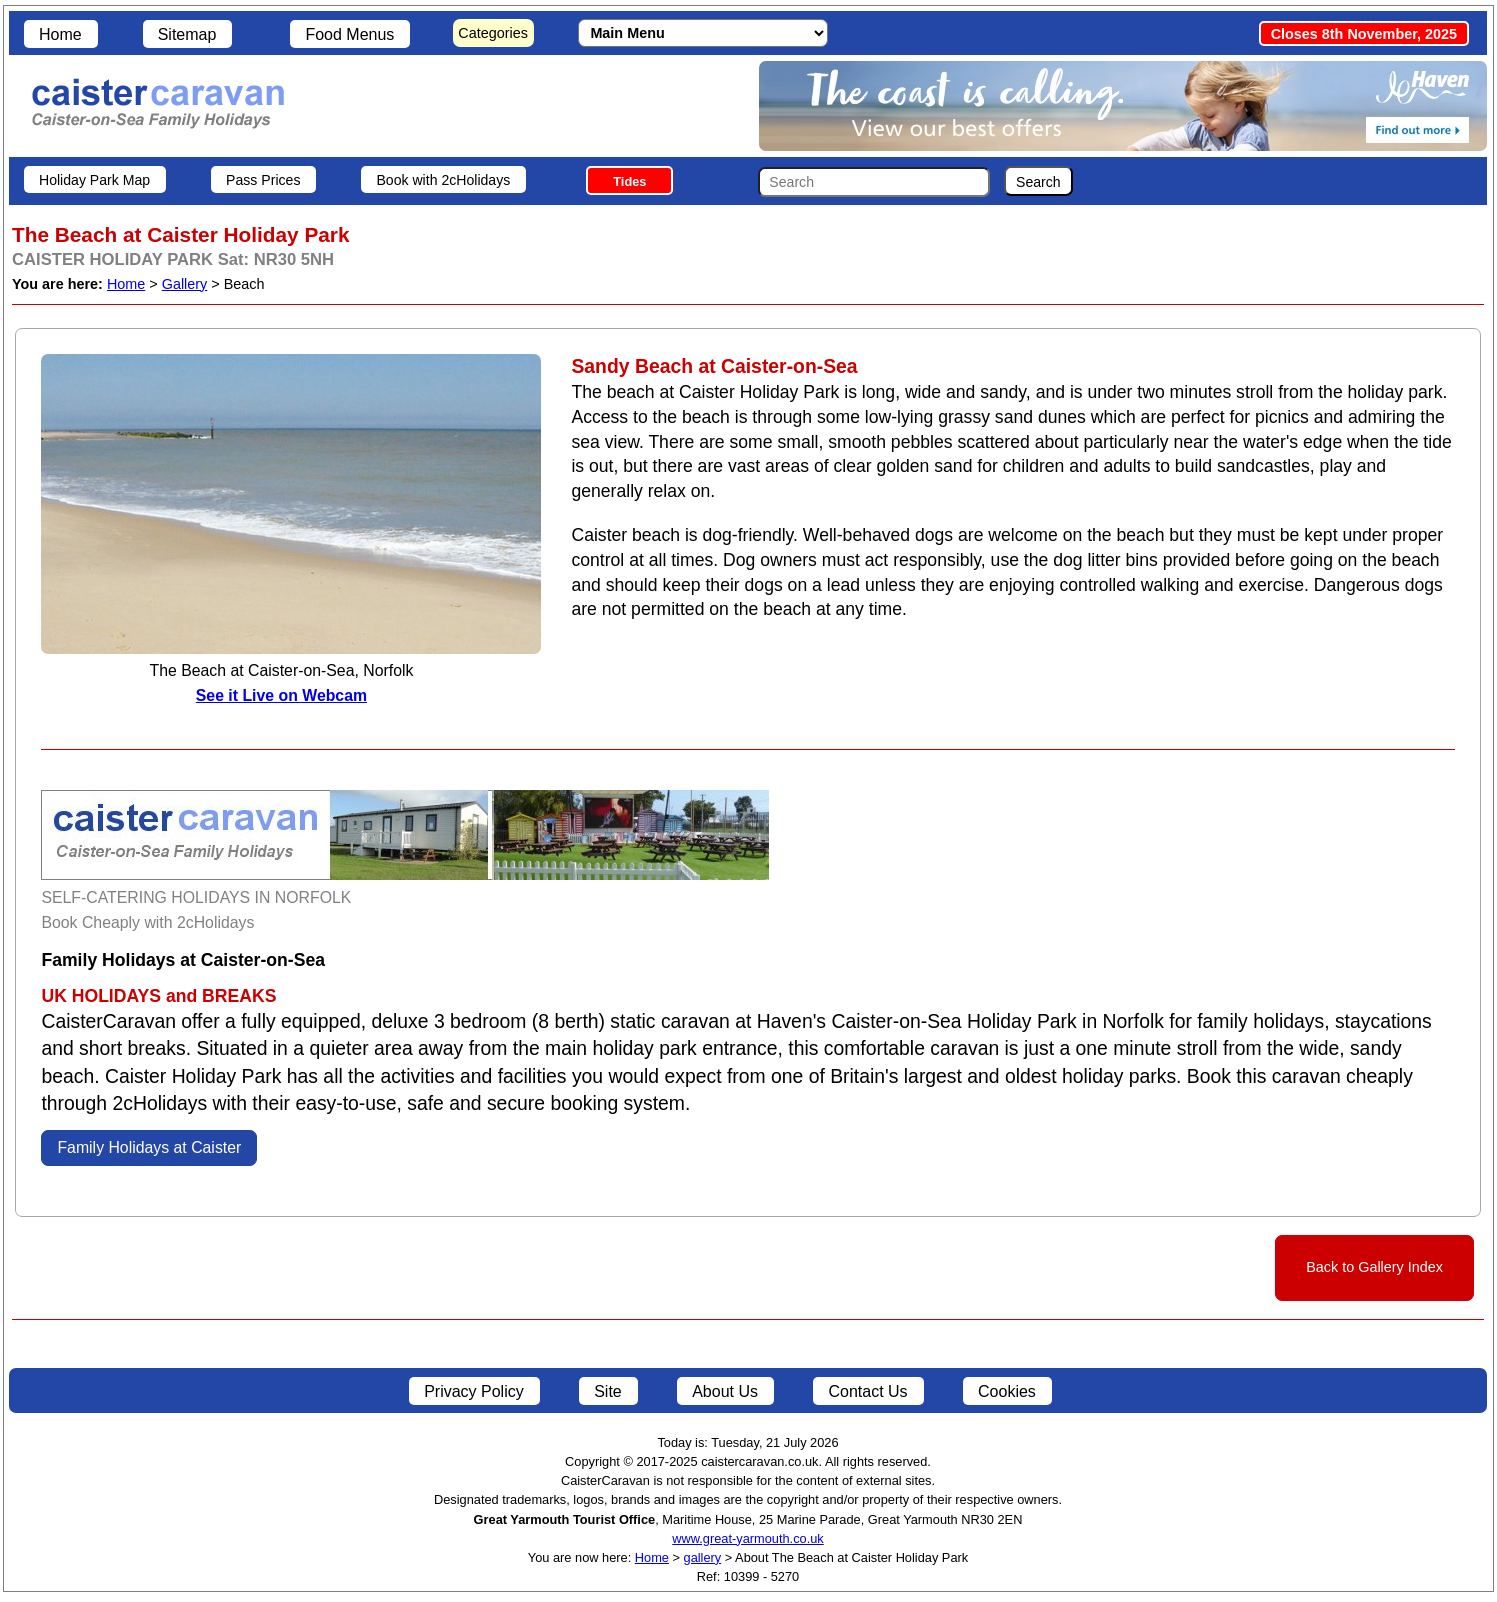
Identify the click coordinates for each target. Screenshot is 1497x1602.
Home (60, 34)
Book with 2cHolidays (443, 180)
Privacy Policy (474, 1391)
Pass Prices (263, 180)
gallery (703, 1557)
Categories (493, 33)
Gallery (185, 284)
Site (608, 1391)
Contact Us (867, 1391)
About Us (725, 1391)
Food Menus (349, 34)
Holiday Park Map (94, 180)
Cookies (1007, 1391)
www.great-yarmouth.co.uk (748, 1538)
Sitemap (187, 34)
